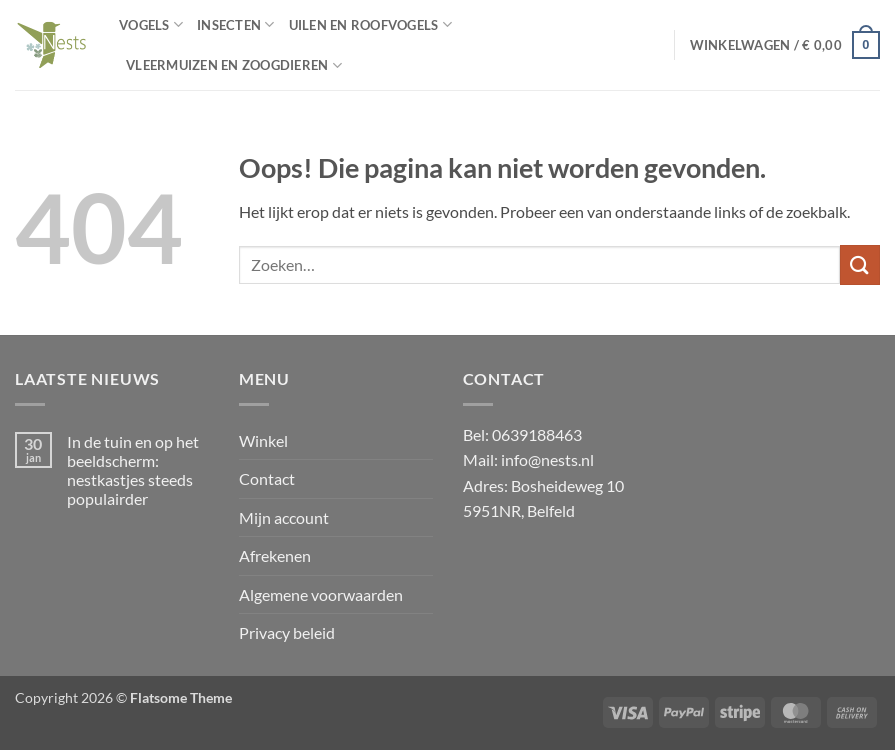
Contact (267, 478)
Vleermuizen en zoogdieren (234, 65)
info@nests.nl (547, 459)
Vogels (151, 24)
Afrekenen (275, 555)
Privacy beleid (287, 632)
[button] (785, 45)
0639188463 (537, 434)
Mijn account (284, 517)
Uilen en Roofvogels (370, 24)
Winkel (263, 440)
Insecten (236, 24)
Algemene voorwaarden (321, 594)
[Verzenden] (860, 264)
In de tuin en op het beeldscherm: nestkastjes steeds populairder (133, 470)
